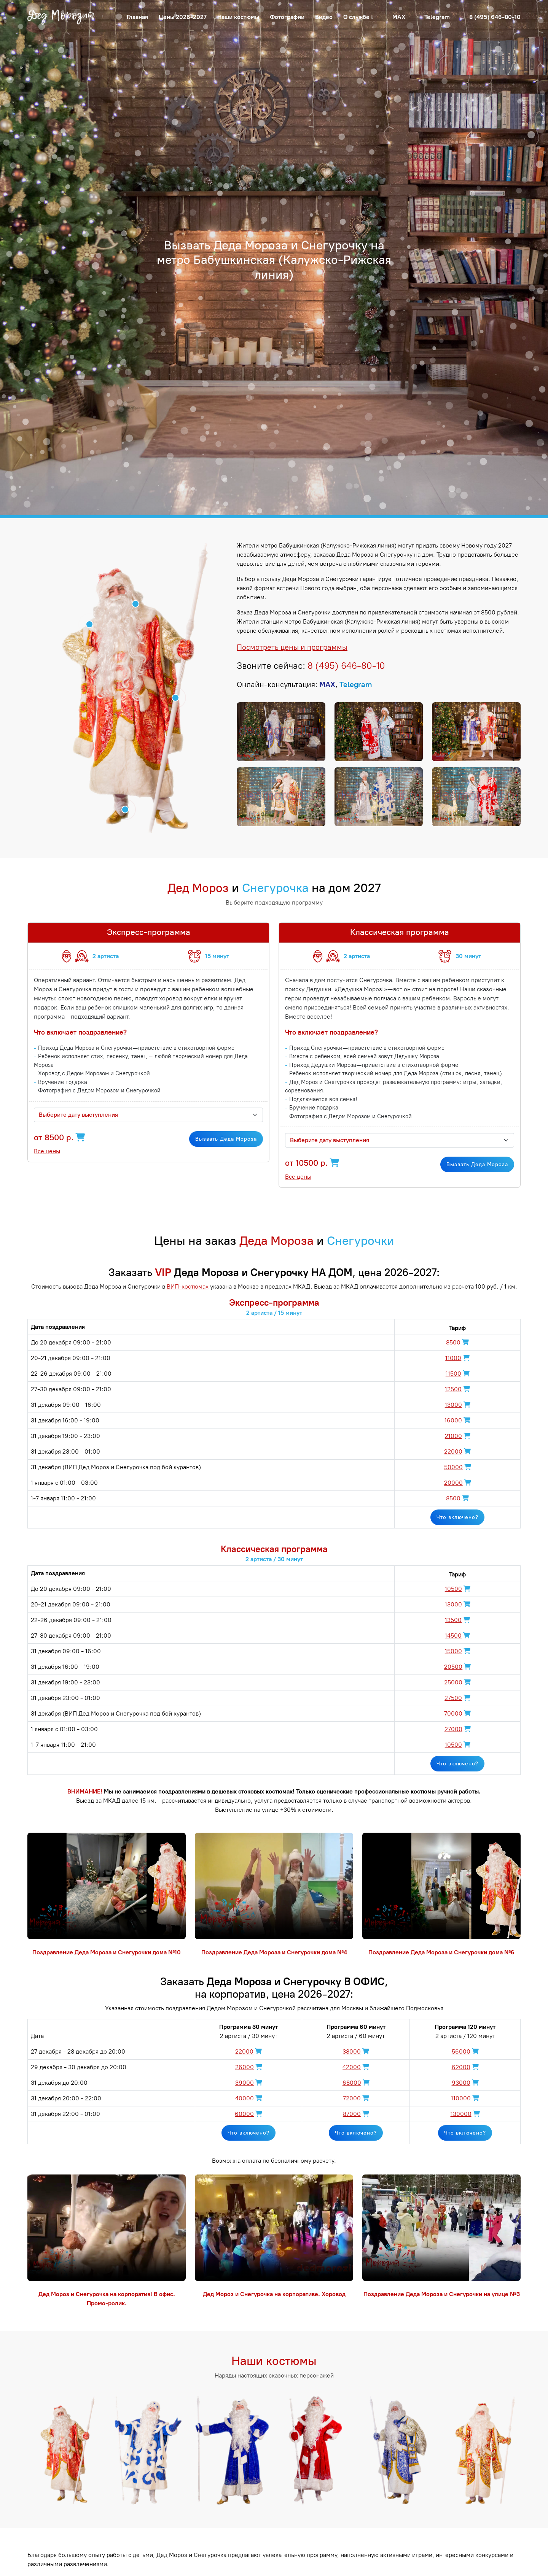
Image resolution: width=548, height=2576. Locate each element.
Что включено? (457, 1517)
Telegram (437, 17)
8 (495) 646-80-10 (495, 17)
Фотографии (287, 17)
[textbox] (144, 1114)
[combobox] (148, 1115)
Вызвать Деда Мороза (226, 1139)
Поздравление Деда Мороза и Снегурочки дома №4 (274, 1952)
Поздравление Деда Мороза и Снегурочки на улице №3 (441, 2294)
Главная (137, 17)
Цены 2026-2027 (183, 17)
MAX (398, 17)
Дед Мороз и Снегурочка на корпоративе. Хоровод (274, 2294)
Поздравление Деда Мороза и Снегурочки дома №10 (106, 1952)
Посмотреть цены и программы (292, 647)
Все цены (47, 1151)
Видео (324, 17)
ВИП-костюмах (188, 1286)
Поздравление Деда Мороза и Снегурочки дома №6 (441, 1952)
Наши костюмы (238, 17)
